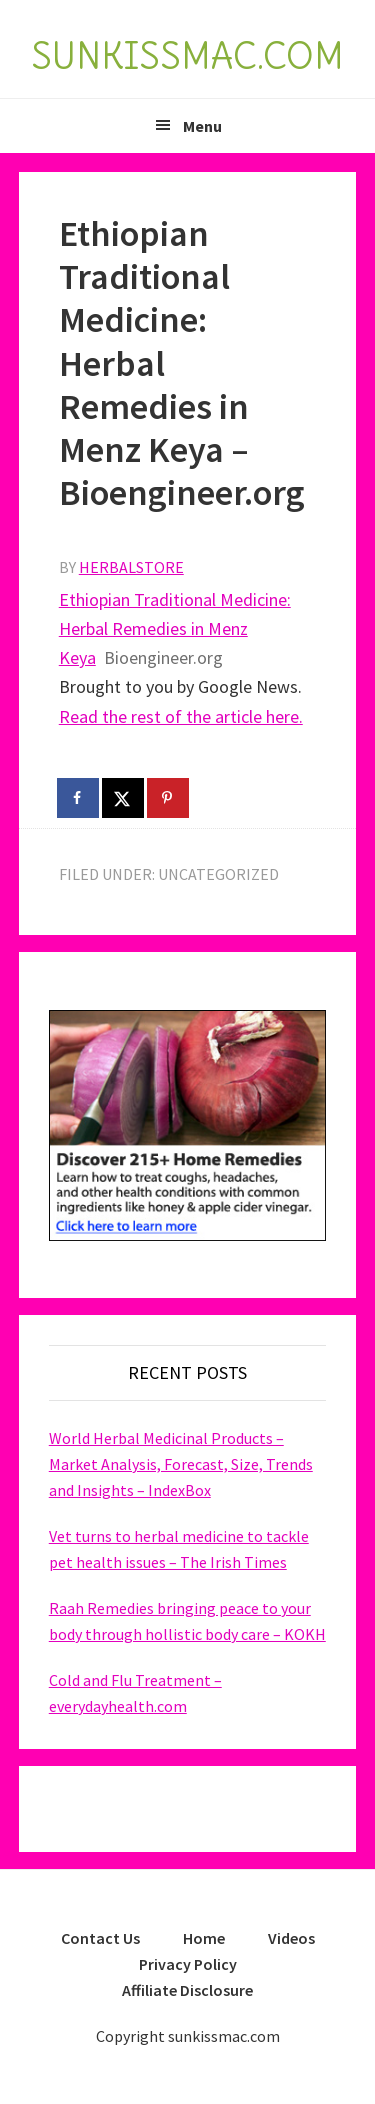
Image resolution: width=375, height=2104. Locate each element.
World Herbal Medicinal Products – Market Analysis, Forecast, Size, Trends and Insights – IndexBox (181, 1464)
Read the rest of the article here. (181, 716)
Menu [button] (202, 126)
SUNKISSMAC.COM (187, 56)
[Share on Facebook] (79, 798)
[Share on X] (124, 798)
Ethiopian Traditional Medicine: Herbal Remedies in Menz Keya (175, 629)
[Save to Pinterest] (169, 798)
